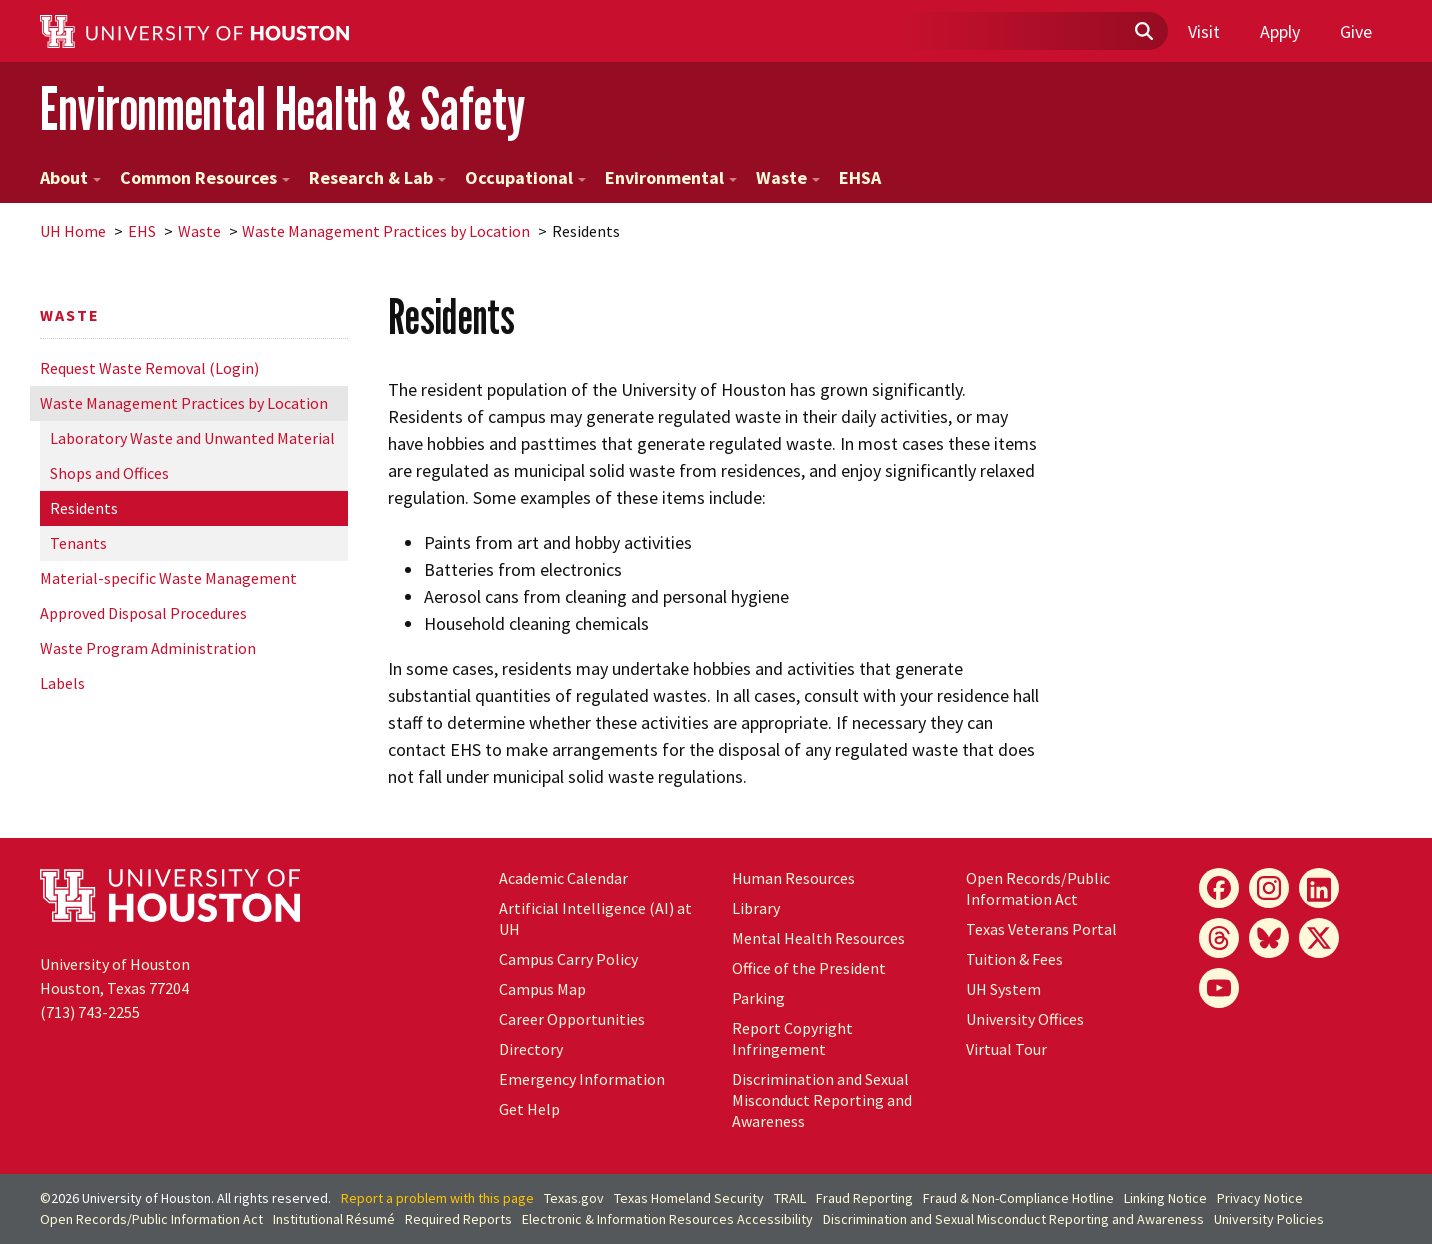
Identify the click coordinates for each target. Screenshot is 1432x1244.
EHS (142, 231)
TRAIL (790, 1198)
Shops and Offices (109, 473)
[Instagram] (1269, 888)
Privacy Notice (1260, 1198)
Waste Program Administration (148, 648)
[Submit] (1143, 32)
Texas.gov (574, 1198)
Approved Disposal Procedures (143, 613)
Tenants (78, 543)
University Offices (1025, 1019)
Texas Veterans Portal (1041, 929)
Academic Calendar (563, 878)
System (1003, 989)
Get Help (529, 1109)
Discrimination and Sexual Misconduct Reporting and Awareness (822, 1100)
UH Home (73, 231)
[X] (1319, 938)
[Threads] (1219, 938)
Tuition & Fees (1014, 959)
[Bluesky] (1269, 938)
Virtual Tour (1006, 1049)
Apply (1280, 31)
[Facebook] (1219, 888)
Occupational (525, 177)
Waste (788, 177)
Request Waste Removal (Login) (149, 368)
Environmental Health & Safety (282, 108)
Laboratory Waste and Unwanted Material (192, 438)
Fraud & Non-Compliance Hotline (1018, 1198)
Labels (62, 683)
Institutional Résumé (334, 1219)
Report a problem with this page (437, 1198)
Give (1356, 31)
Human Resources (793, 878)
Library (756, 908)
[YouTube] (1219, 988)
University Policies (1269, 1219)
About (70, 177)
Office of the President (809, 968)
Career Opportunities (572, 1019)
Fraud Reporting (864, 1198)
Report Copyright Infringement (792, 1038)
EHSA (860, 177)
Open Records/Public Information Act (1038, 888)
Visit (1204, 31)
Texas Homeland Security (689, 1198)
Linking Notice (1165, 1198)
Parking (758, 998)
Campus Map (542, 989)
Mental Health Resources (818, 938)
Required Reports (458, 1219)
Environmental (671, 177)
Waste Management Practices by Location (386, 231)
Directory (531, 1049)
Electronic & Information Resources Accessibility (667, 1219)
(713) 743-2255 (90, 1012)
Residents (84, 508)
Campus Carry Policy (568, 959)
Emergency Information (582, 1079)
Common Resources (205, 177)
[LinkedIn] (1319, 888)
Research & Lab (377, 177)
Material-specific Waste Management (168, 578)
